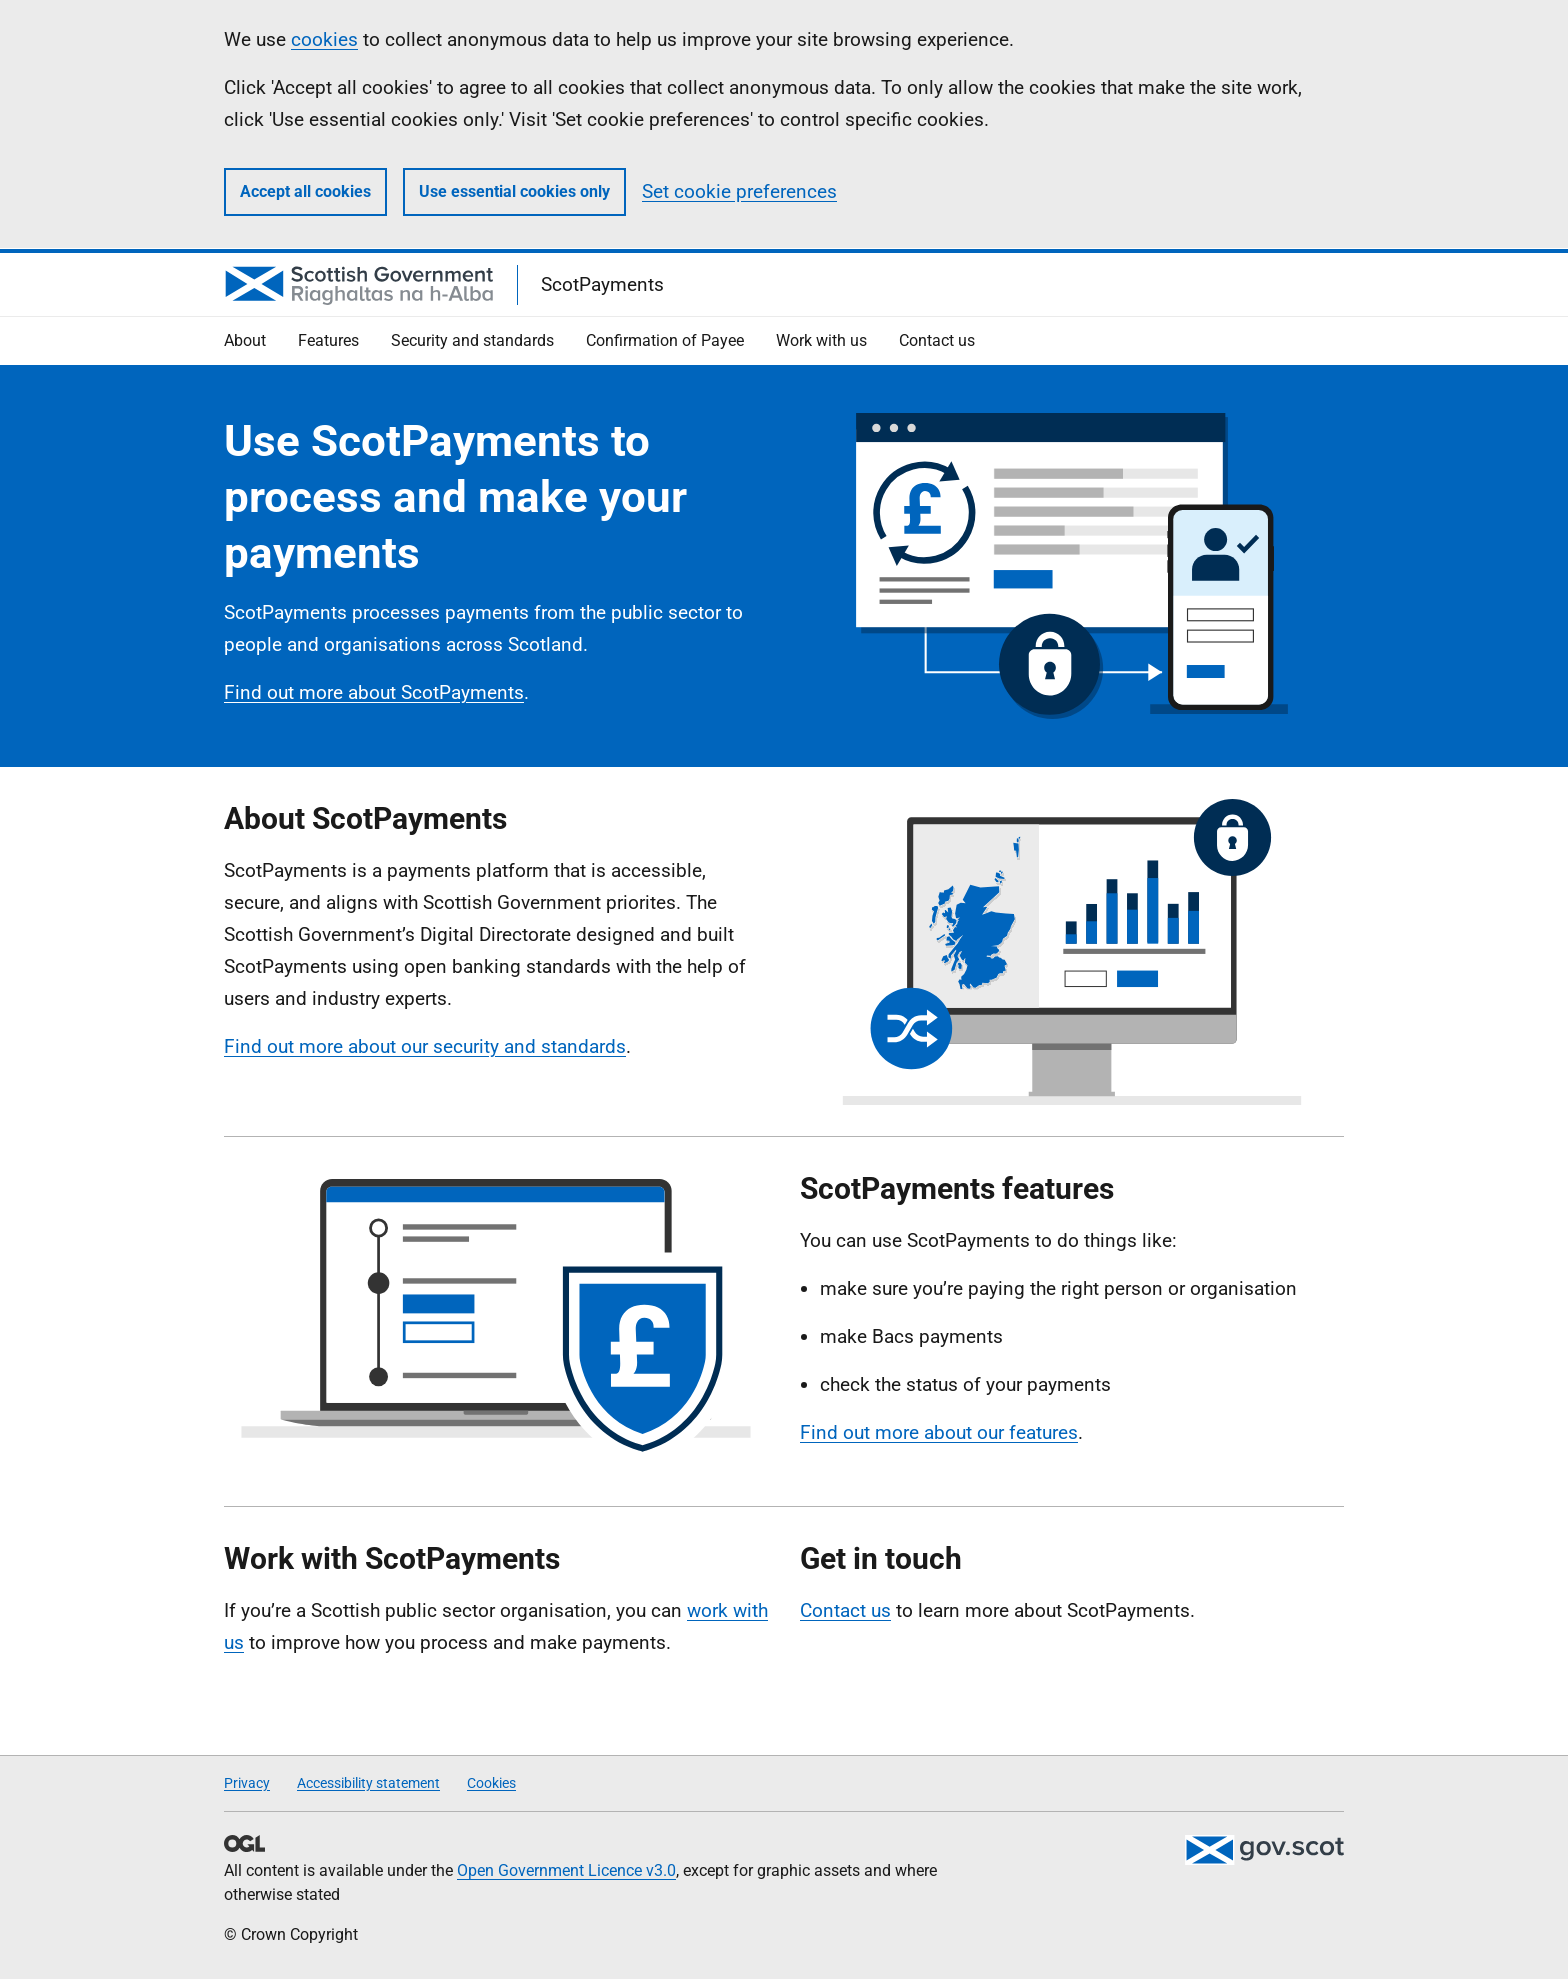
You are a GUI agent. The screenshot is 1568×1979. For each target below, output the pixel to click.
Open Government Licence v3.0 (566, 1870)
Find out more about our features (939, 1432)
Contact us (845, 1610)
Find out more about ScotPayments (374, 692)
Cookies (491, 1783)
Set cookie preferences (739, 191)
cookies (324, 39)
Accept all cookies (305, 191)
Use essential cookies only (514, 191)
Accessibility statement (368, 1783)
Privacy (247, 1783)
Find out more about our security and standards (425, 1046)
